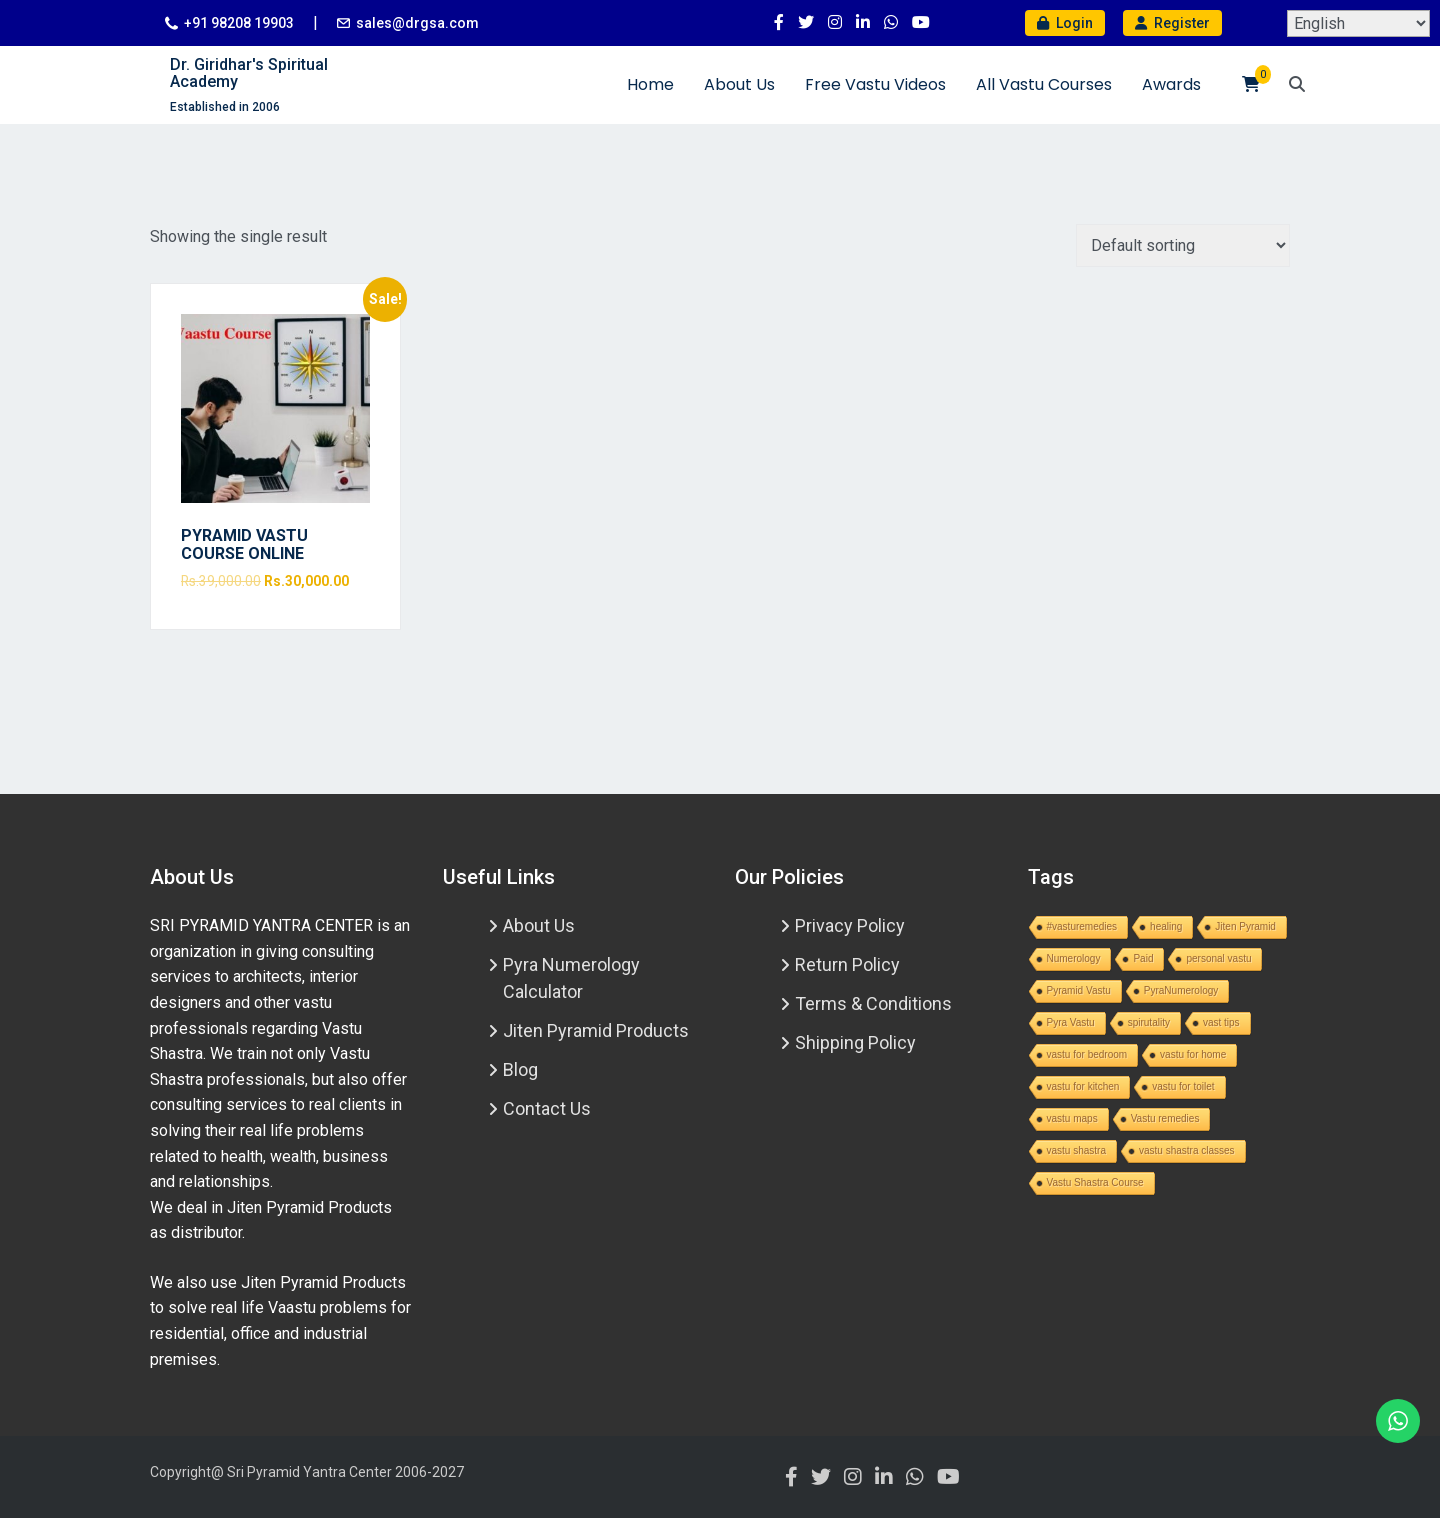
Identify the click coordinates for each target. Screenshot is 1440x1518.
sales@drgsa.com (417, 23)
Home (650, 84)
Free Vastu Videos (875, 84)
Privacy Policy (850, 925)
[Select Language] (1358, 23)
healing (1166, 926)
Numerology (1074, 958)
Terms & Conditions (873, 1003)
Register (1172, 23)
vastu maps (1072, 1118)
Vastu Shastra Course (1095, 1182)
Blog (520, 1069)
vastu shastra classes (1187, 1150)
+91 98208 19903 (239, 23)
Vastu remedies (1165, 1118)
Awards (1171, 84)
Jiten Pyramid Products (596, 1030)
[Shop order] (1183, 245)
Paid (1143, 958)
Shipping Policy (855, 1042)
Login (1065, 23)
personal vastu (1218, 958)
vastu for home (1193, 1054)
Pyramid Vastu (1079, 990)
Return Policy (847, 964)
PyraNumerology (1181, 990)
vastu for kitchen (1083, 1086)
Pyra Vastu (1071, 1022)
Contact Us (547, 1108)
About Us (739, 84)
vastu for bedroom (1087, 1054)
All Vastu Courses (1044, 84)
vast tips (1221, 1022)
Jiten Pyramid (1245, 926)
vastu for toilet (1183, 1086)
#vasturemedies (1082, 926)
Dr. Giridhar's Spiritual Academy (249, 73)
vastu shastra (1076, 1150)
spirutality (1149, 1022)
